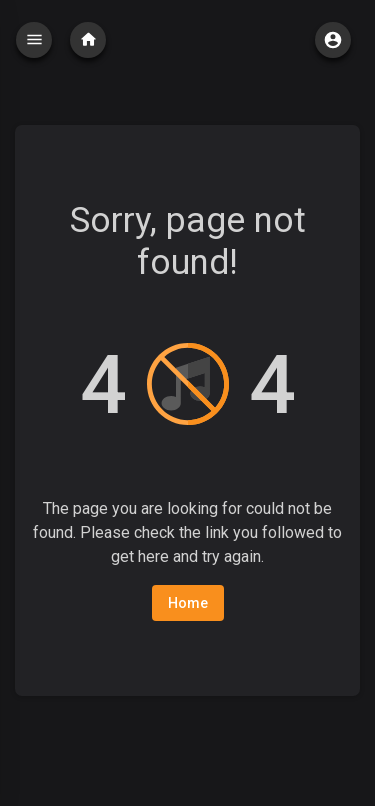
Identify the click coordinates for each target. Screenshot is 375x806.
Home (188, 603)
